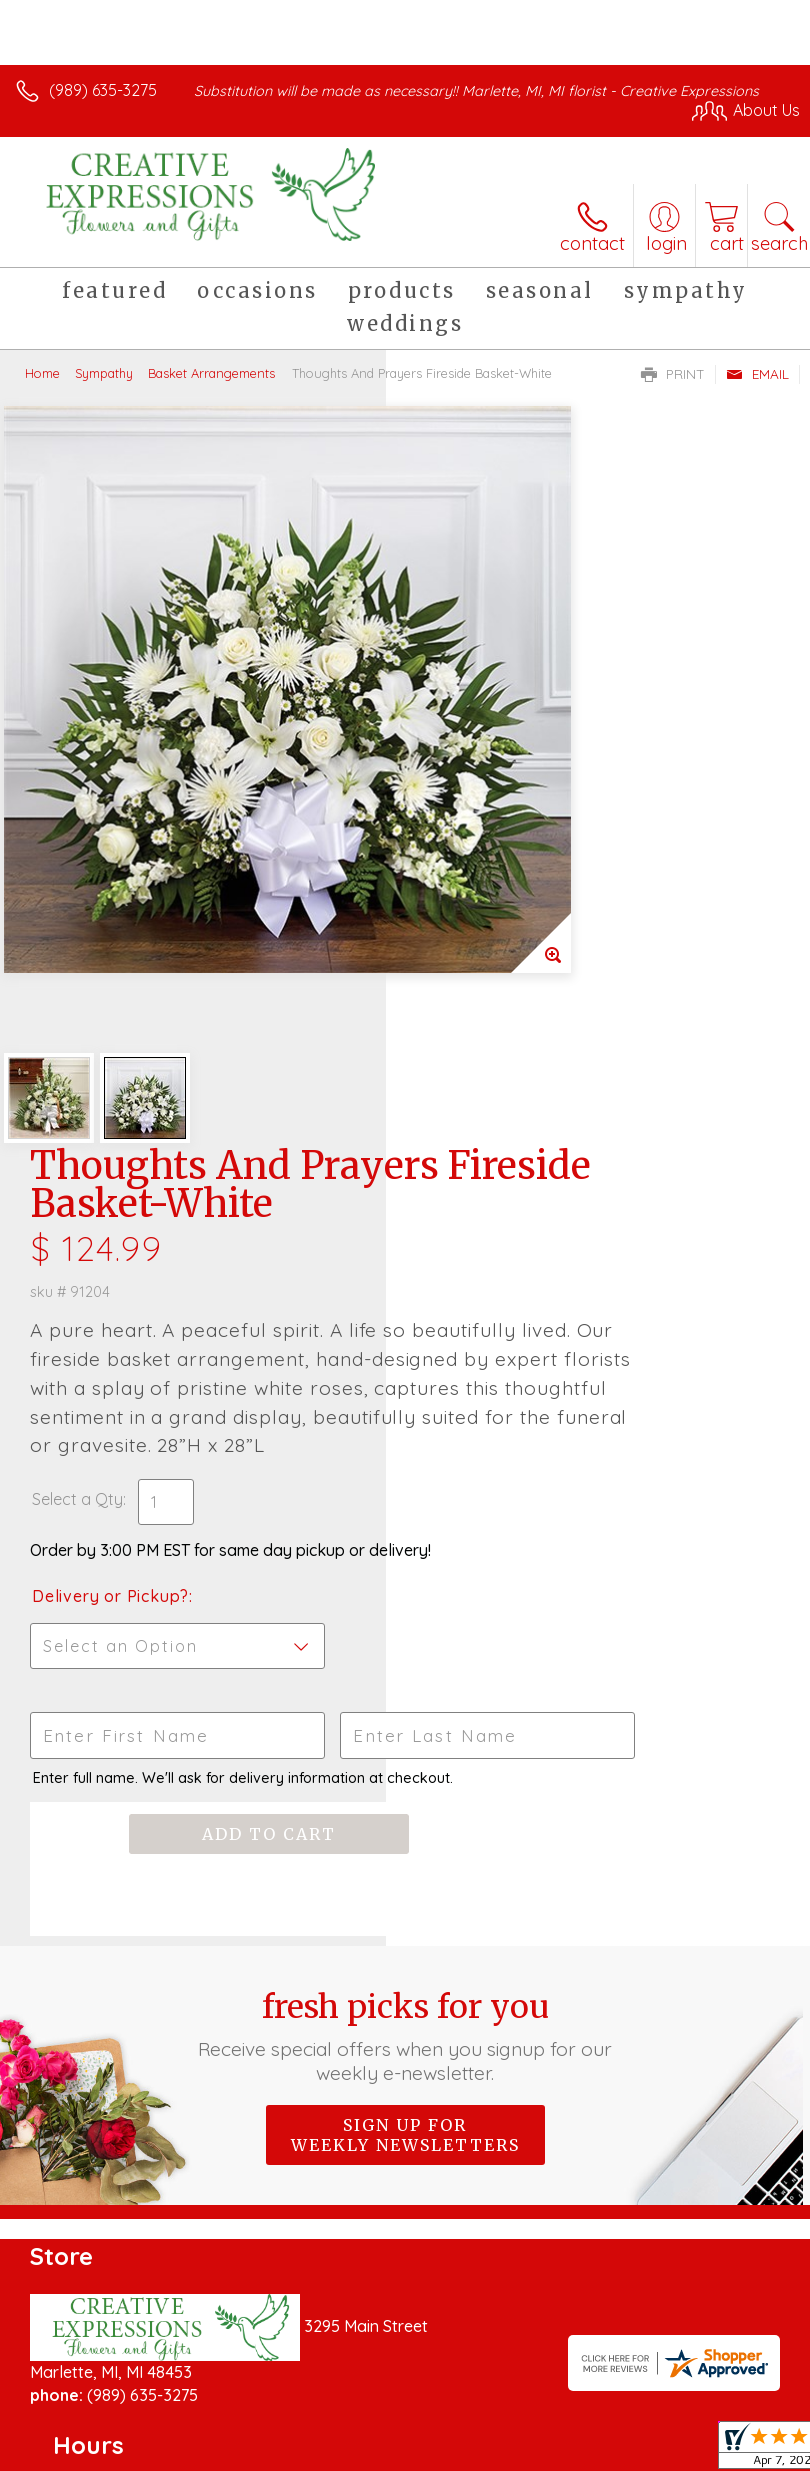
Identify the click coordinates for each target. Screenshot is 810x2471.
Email (757, 374)
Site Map (459, 2444)
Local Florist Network (336, 2444)
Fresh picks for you (404, 1457)
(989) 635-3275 (103, 90)
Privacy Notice (193, 2444)
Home (42, 373)
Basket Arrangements (211, 373)
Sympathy (104, 373)
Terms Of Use (75, 2444)
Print (673, 374)
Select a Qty (463, 882)
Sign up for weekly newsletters (405, 1556)
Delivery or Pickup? (496, 999)
